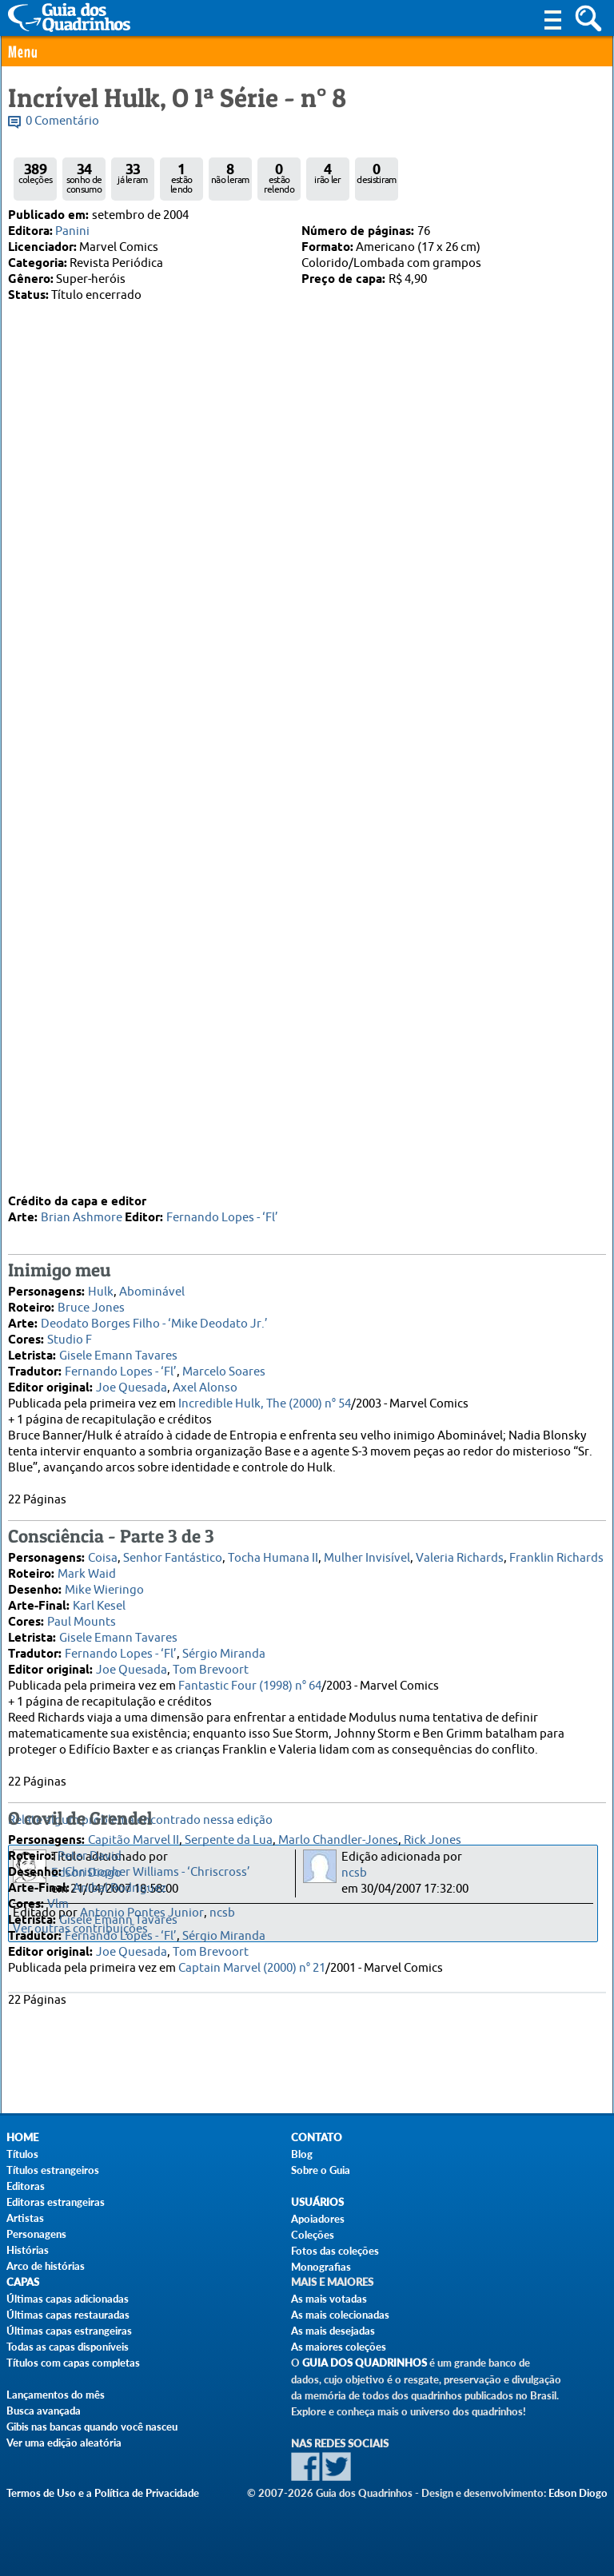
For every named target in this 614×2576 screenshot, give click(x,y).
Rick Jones (432, 1616)
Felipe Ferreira (147, 874)
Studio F (69, 1116)
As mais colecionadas (340, 2314)
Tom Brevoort (211, 1446)
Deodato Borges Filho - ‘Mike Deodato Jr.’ (154, 1100)
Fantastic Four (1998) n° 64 (249, 1462)
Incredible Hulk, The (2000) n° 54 (264, 1180)
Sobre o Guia (320, 2170)
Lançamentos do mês (55, 2394)
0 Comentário (62, 121)
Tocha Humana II (273, 1334)
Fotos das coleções (335, 2250)
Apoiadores (318, 2218)
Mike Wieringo (104, 1366)
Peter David (90, 1632)
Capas (22, 2282)
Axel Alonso (205, 1164)
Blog (302, 2154)
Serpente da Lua (229, 1616)
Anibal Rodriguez (119, 1664)
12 (124, 942)
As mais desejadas (333, 2330)
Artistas (25, 2218)
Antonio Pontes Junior (142, 1913)
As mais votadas (329, 2298)
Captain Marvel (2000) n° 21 (251, 1744)
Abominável (152, 1068)
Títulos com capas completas (73, 2362)
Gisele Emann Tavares (118, 1132)
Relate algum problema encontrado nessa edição (140, 1820)
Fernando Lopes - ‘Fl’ (222, 993)
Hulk (101, 1068)
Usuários (317, 2202)
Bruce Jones (91, 1084)
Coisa (103, 1334)
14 (155, 942)
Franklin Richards (556, 1334)
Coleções (312, 2234)
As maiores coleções (338, 2346)
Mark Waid (87, 1350)
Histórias (27, 2250)
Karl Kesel (99, 1382)
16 (185, 942)
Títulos (22, 2154)
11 (109, 942)
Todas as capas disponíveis (67, 2346)
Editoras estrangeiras (55, 2202)
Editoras (25, 2186)
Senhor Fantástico (172, 1334)
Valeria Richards (460, 1334)
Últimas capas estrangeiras (69, 2330)
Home (22, 2138)
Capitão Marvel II (133, 1616)
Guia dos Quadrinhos (364, 2363)
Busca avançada (43, 2410)
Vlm (58, 1680)
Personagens (36, 2234)
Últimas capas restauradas (68, 2314)
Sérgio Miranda (223, 1430)
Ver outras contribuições (80, 1929)
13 (140, 942)
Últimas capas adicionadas (67, 2298)
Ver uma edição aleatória (64, 2442)
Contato (316, 2138)
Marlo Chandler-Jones (338, 1616)
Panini (72, 231)
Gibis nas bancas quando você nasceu (91, 2426)
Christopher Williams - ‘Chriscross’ (157, 1648)
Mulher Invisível (367, 1334)
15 (170, 942)
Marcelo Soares (223, 1148)
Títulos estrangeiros (52, 2170)
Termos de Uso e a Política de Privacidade (102, 2492)
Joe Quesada (131, 1164)
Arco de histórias (45, 2265)
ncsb (354, 1873)
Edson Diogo (86, 1873)
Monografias (321, 2266)
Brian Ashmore (81, 993)
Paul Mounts (81, 1398)
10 (94, 942)
